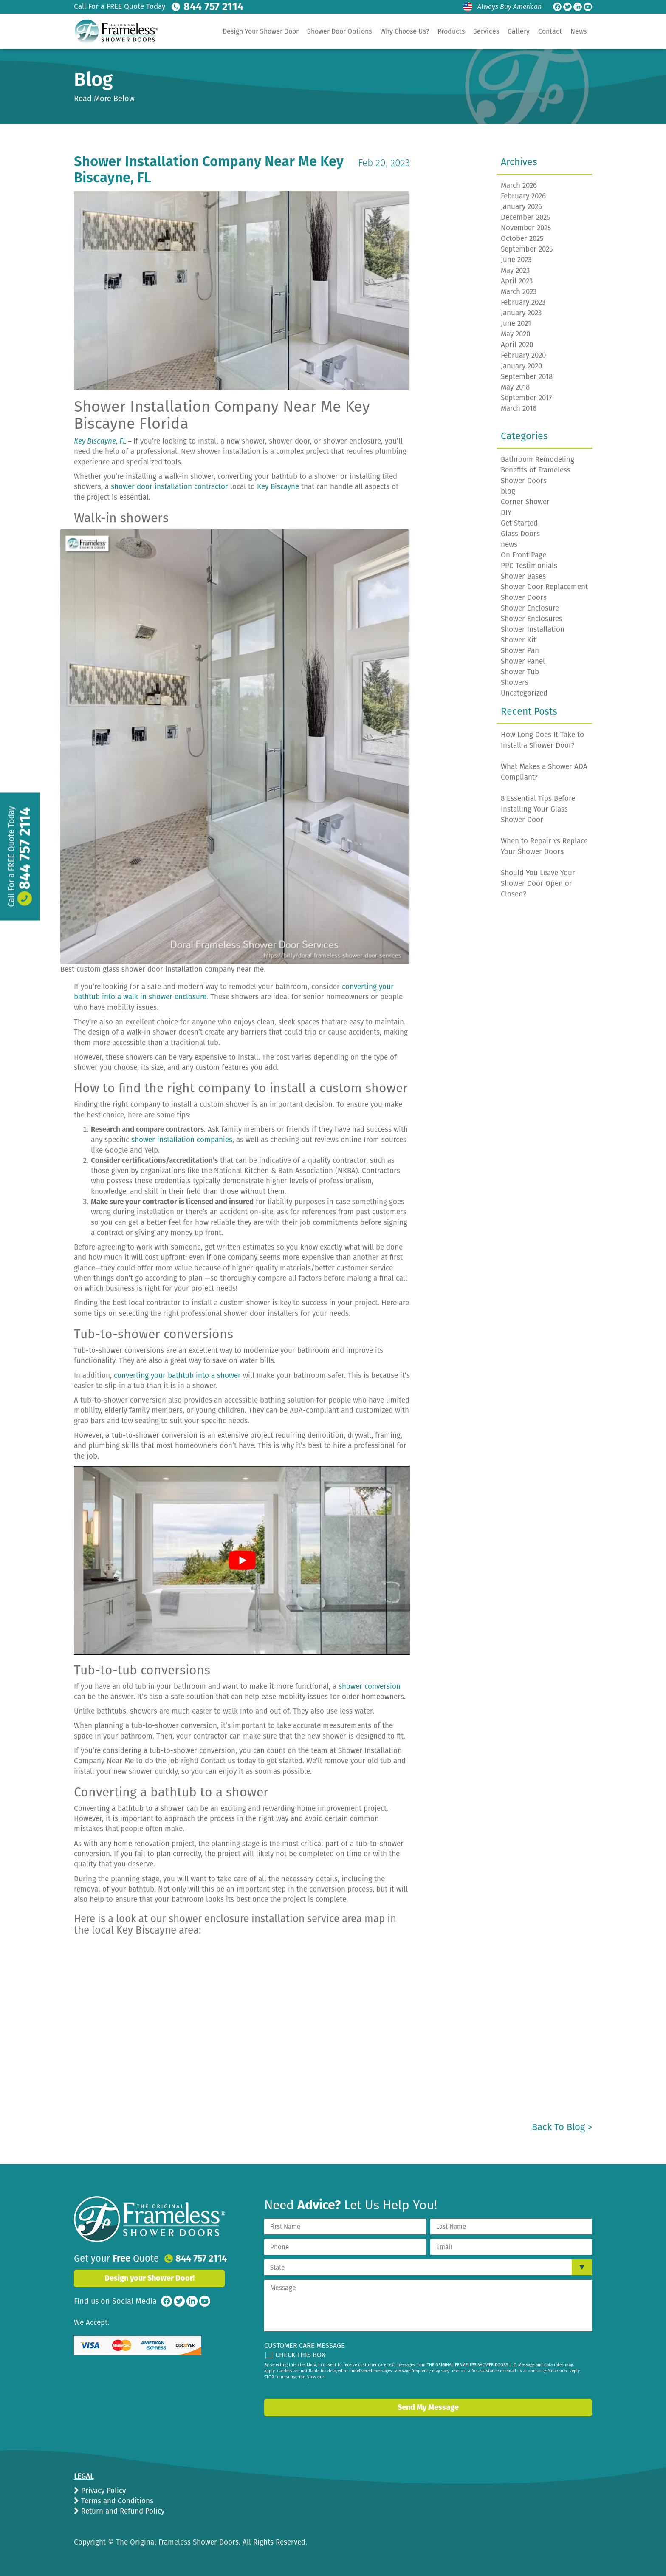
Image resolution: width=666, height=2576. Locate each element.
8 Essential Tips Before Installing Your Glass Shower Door (538, 809)
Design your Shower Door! (149, 2278)
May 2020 (515, 334)
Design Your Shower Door (261, 31)
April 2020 (517, 344)
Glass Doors (520, 533)
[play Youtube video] (242, 1560)
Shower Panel (523, 661)
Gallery (519, 31)
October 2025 (522, 238)
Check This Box (300, 2355)
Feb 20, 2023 (384, 163)
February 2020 (523, 355)
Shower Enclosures (531, 618)
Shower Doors (524, 597)
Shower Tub (520, 671)
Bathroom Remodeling (537, 459)
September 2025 (527, 249)
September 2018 (527, 376)
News (578, 31)
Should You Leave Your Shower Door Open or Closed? (538, 883)
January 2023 (521, 312)
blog (508, 491)
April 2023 (517, 281)
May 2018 (515, 387)
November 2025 (526, 227)
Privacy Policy (102, 2490)
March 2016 (518, 408)
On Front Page (523, 555)
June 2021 (516, 323)
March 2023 (518, 291)
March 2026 (519, 185)
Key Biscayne (278, 486)
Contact (550, 31)
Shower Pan (520, 650)
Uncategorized (524, 693)
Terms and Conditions (116, 2501)
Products (451, 31)
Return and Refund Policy (121, 2511)
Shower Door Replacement (544, 586)
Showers (514, 682)
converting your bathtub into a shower (177, 1375)
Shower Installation (532, 629)
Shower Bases (523, 576)
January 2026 (521, 206)
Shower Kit (518, 640)
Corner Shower (525, 502)
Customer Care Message (304, 2345)
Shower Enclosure (530, 608)
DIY (506, 512)
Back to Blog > (562, 2127)
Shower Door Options (339, 31)
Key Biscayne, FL (100, 441)
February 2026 (523, 196)
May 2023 (515, 270)
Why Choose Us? (404, 31)
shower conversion (370, 1686)
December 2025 (525, 217)
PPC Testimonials (529, 565)
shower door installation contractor (169, 486)
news (509, 544)
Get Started (519, 523)
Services (486, 31)
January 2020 (521, 366)
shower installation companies (181, 1139)
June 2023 (516, 259)
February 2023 (523, 302)
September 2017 (526, 397)
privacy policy (294, 2383)
